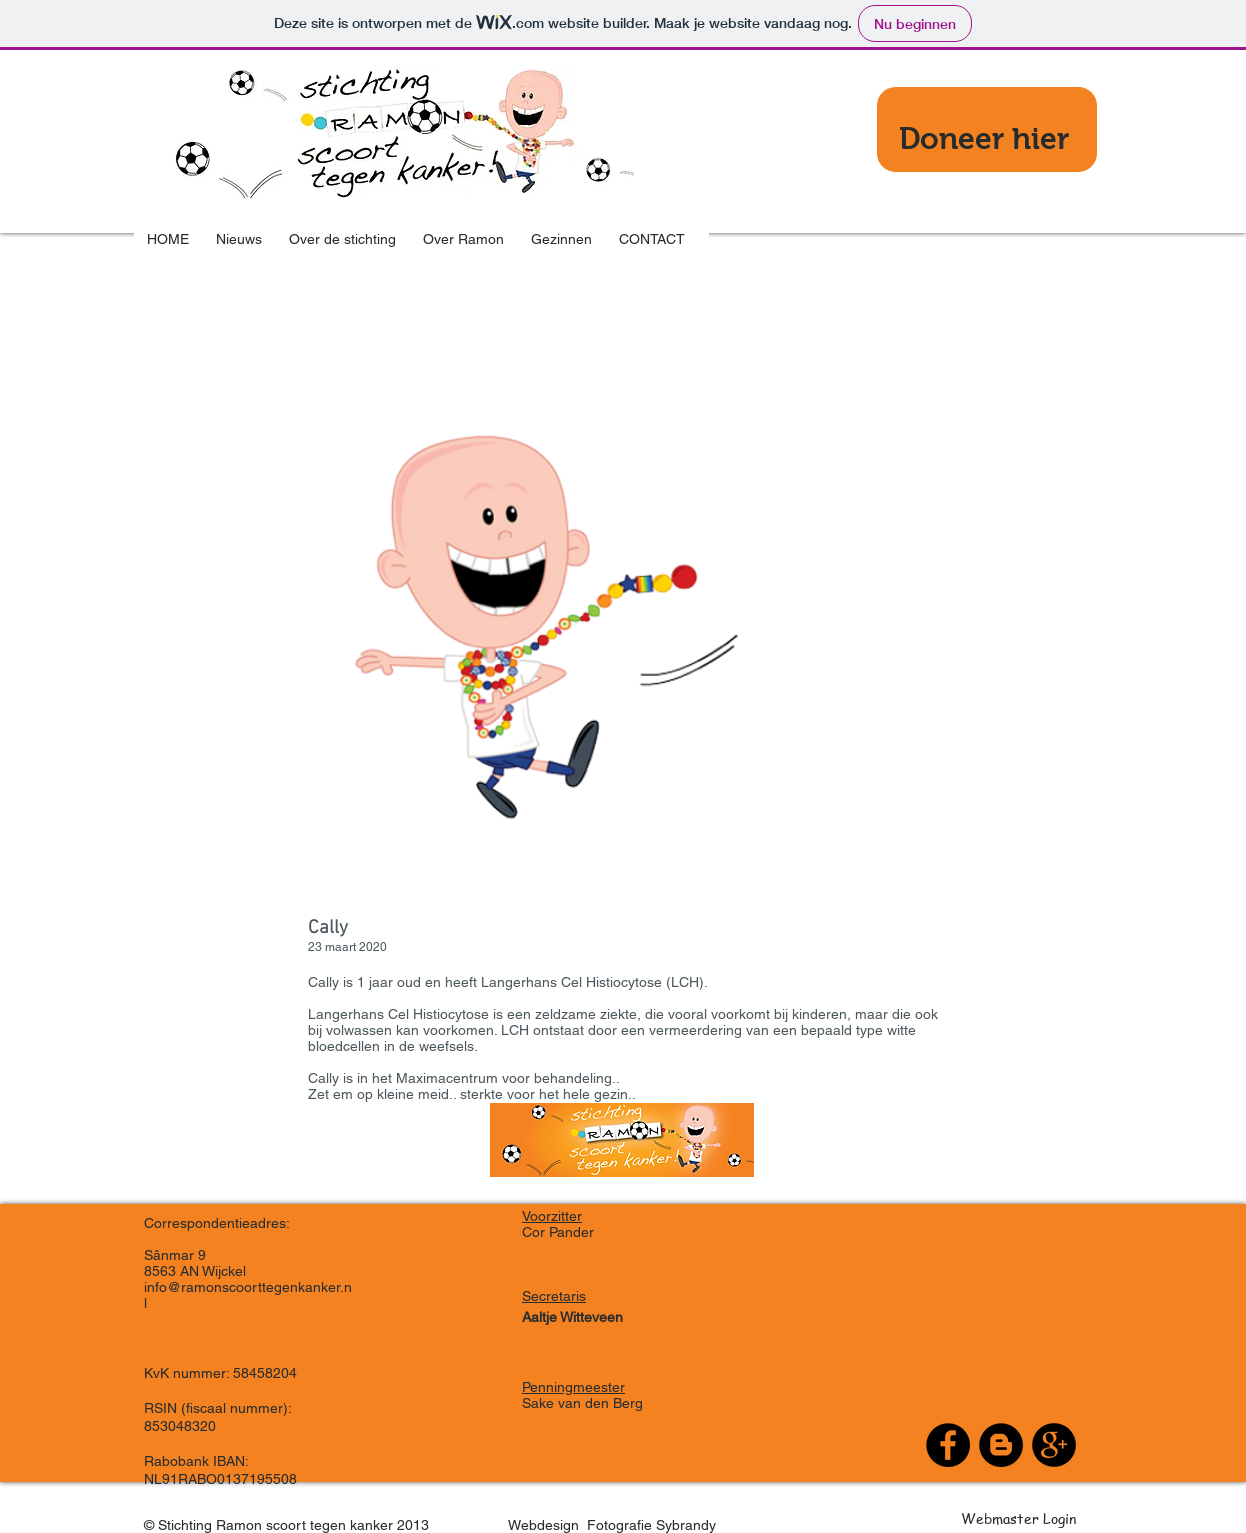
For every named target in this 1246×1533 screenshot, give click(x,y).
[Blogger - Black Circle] (1001, 1445)
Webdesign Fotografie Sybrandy (606, 1525)
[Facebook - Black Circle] (948, 1445)
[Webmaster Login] (1018, 1518)
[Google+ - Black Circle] (1054, 1445)
